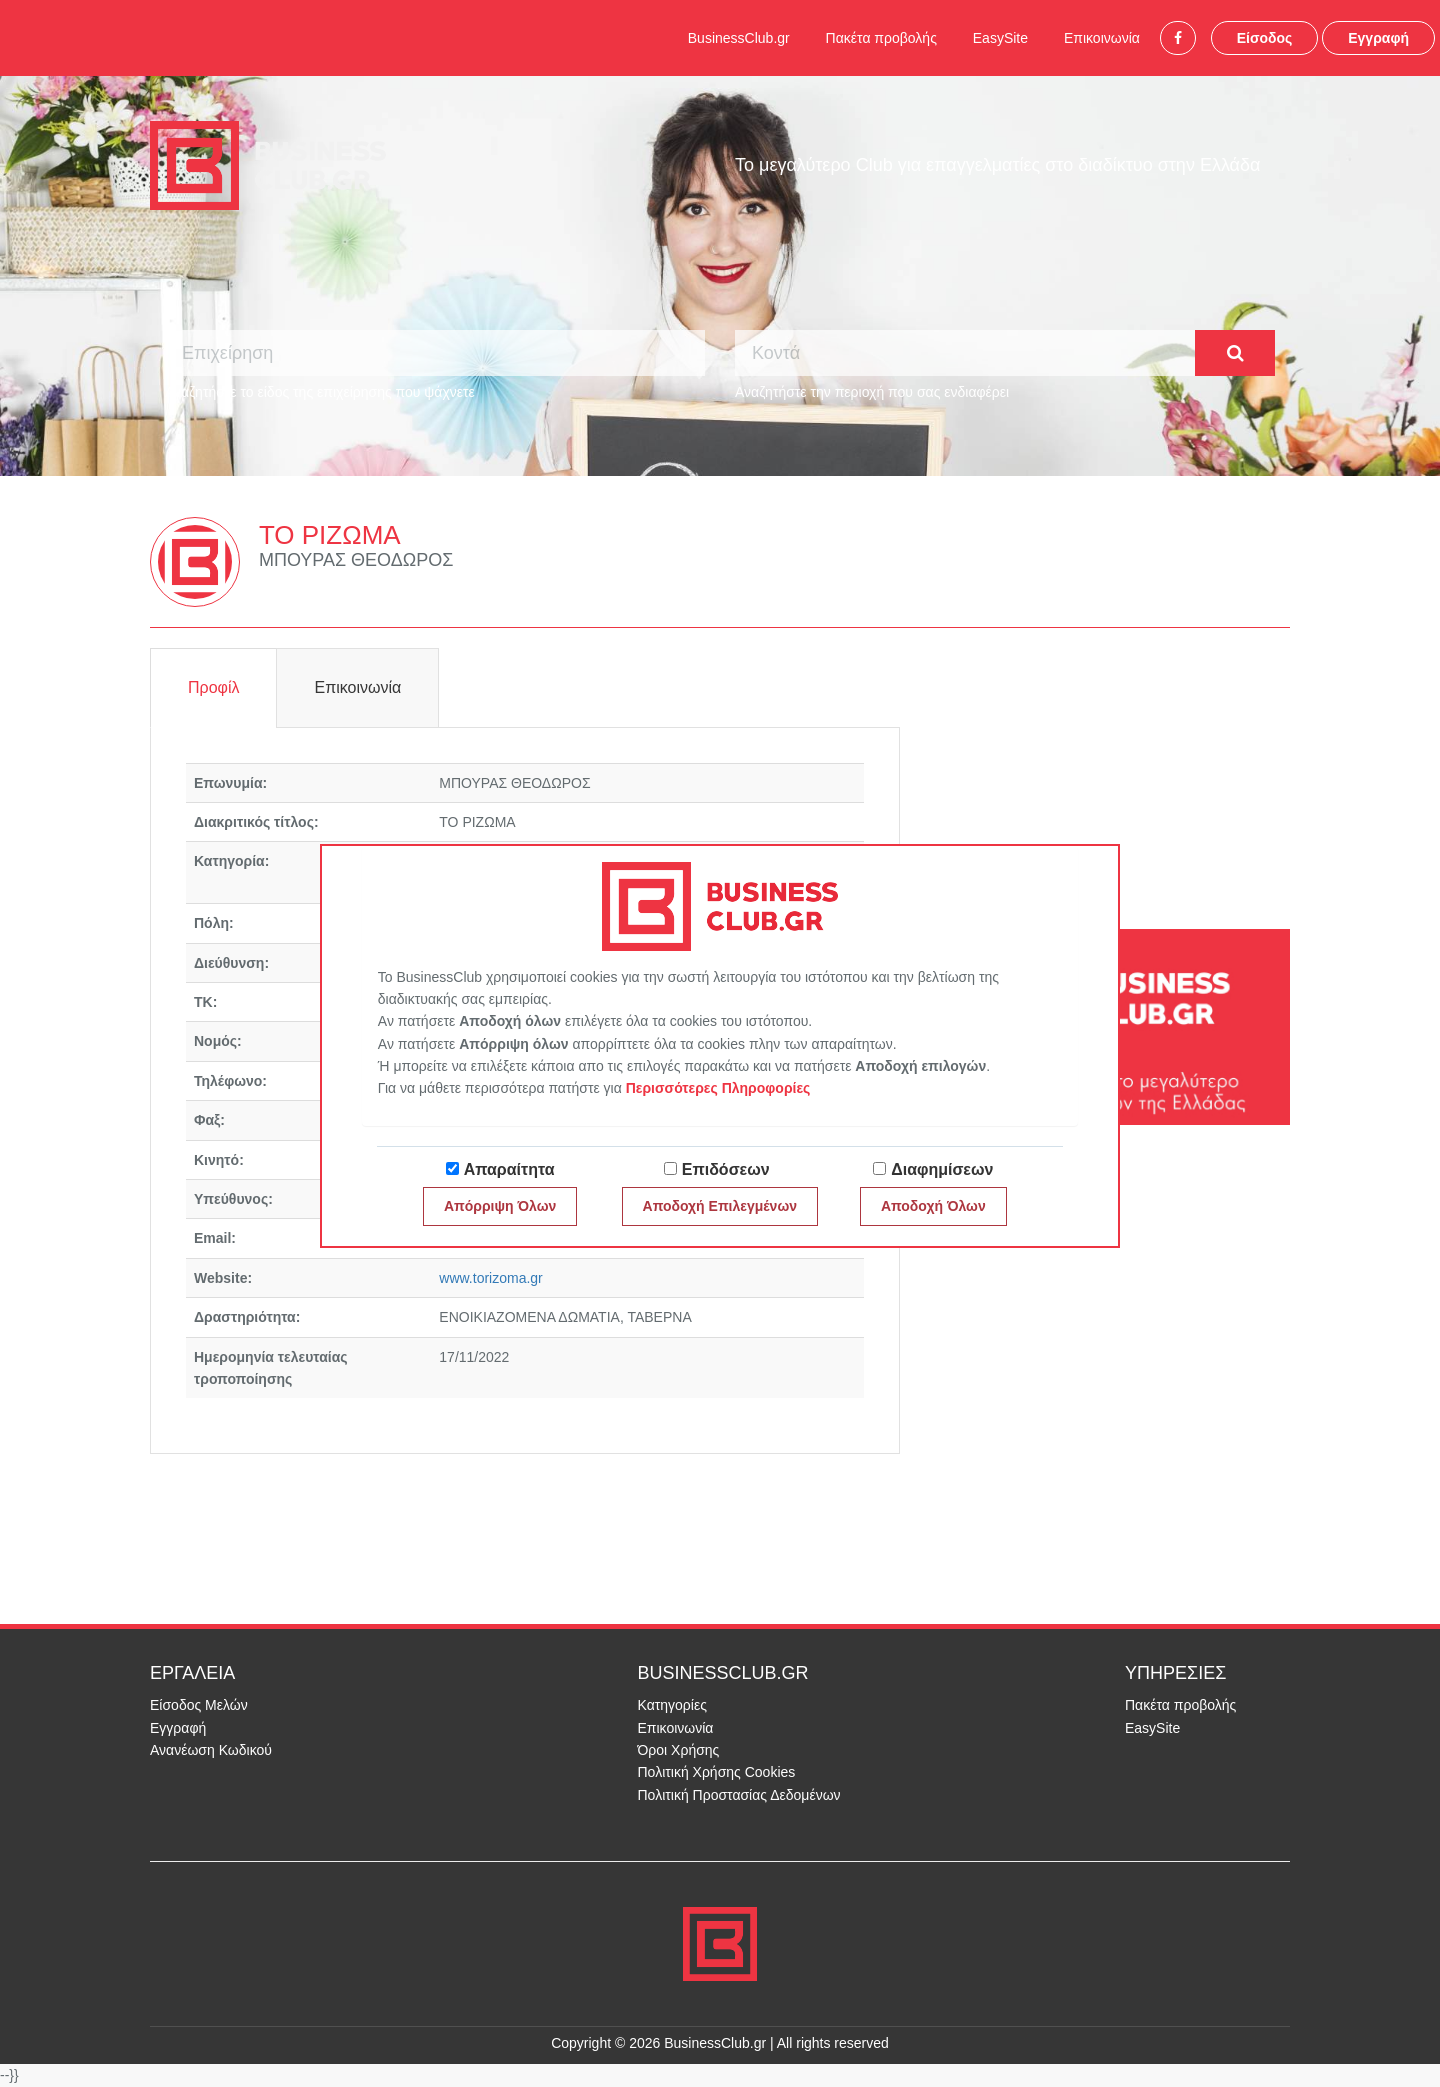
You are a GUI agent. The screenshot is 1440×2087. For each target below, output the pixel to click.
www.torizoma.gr (490, 1278)
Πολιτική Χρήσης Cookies (717, 1772)
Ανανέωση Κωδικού (211, 1750)
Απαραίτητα (509, 1169)
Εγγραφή (1378, 38)
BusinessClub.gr (739, 38)
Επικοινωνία (1102, 38)
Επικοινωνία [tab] (357, 687)
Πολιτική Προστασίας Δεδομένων (739, 1795)
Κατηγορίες (672, 1705)
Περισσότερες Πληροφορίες (718, 1088)
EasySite (1000, 38)
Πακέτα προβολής (881, 38)
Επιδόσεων (726, 1169)
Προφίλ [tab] (213, 687)
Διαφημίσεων (942, 1169)
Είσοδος (1265, 38)
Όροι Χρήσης (679, 1750)
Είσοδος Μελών (199, 1705)
